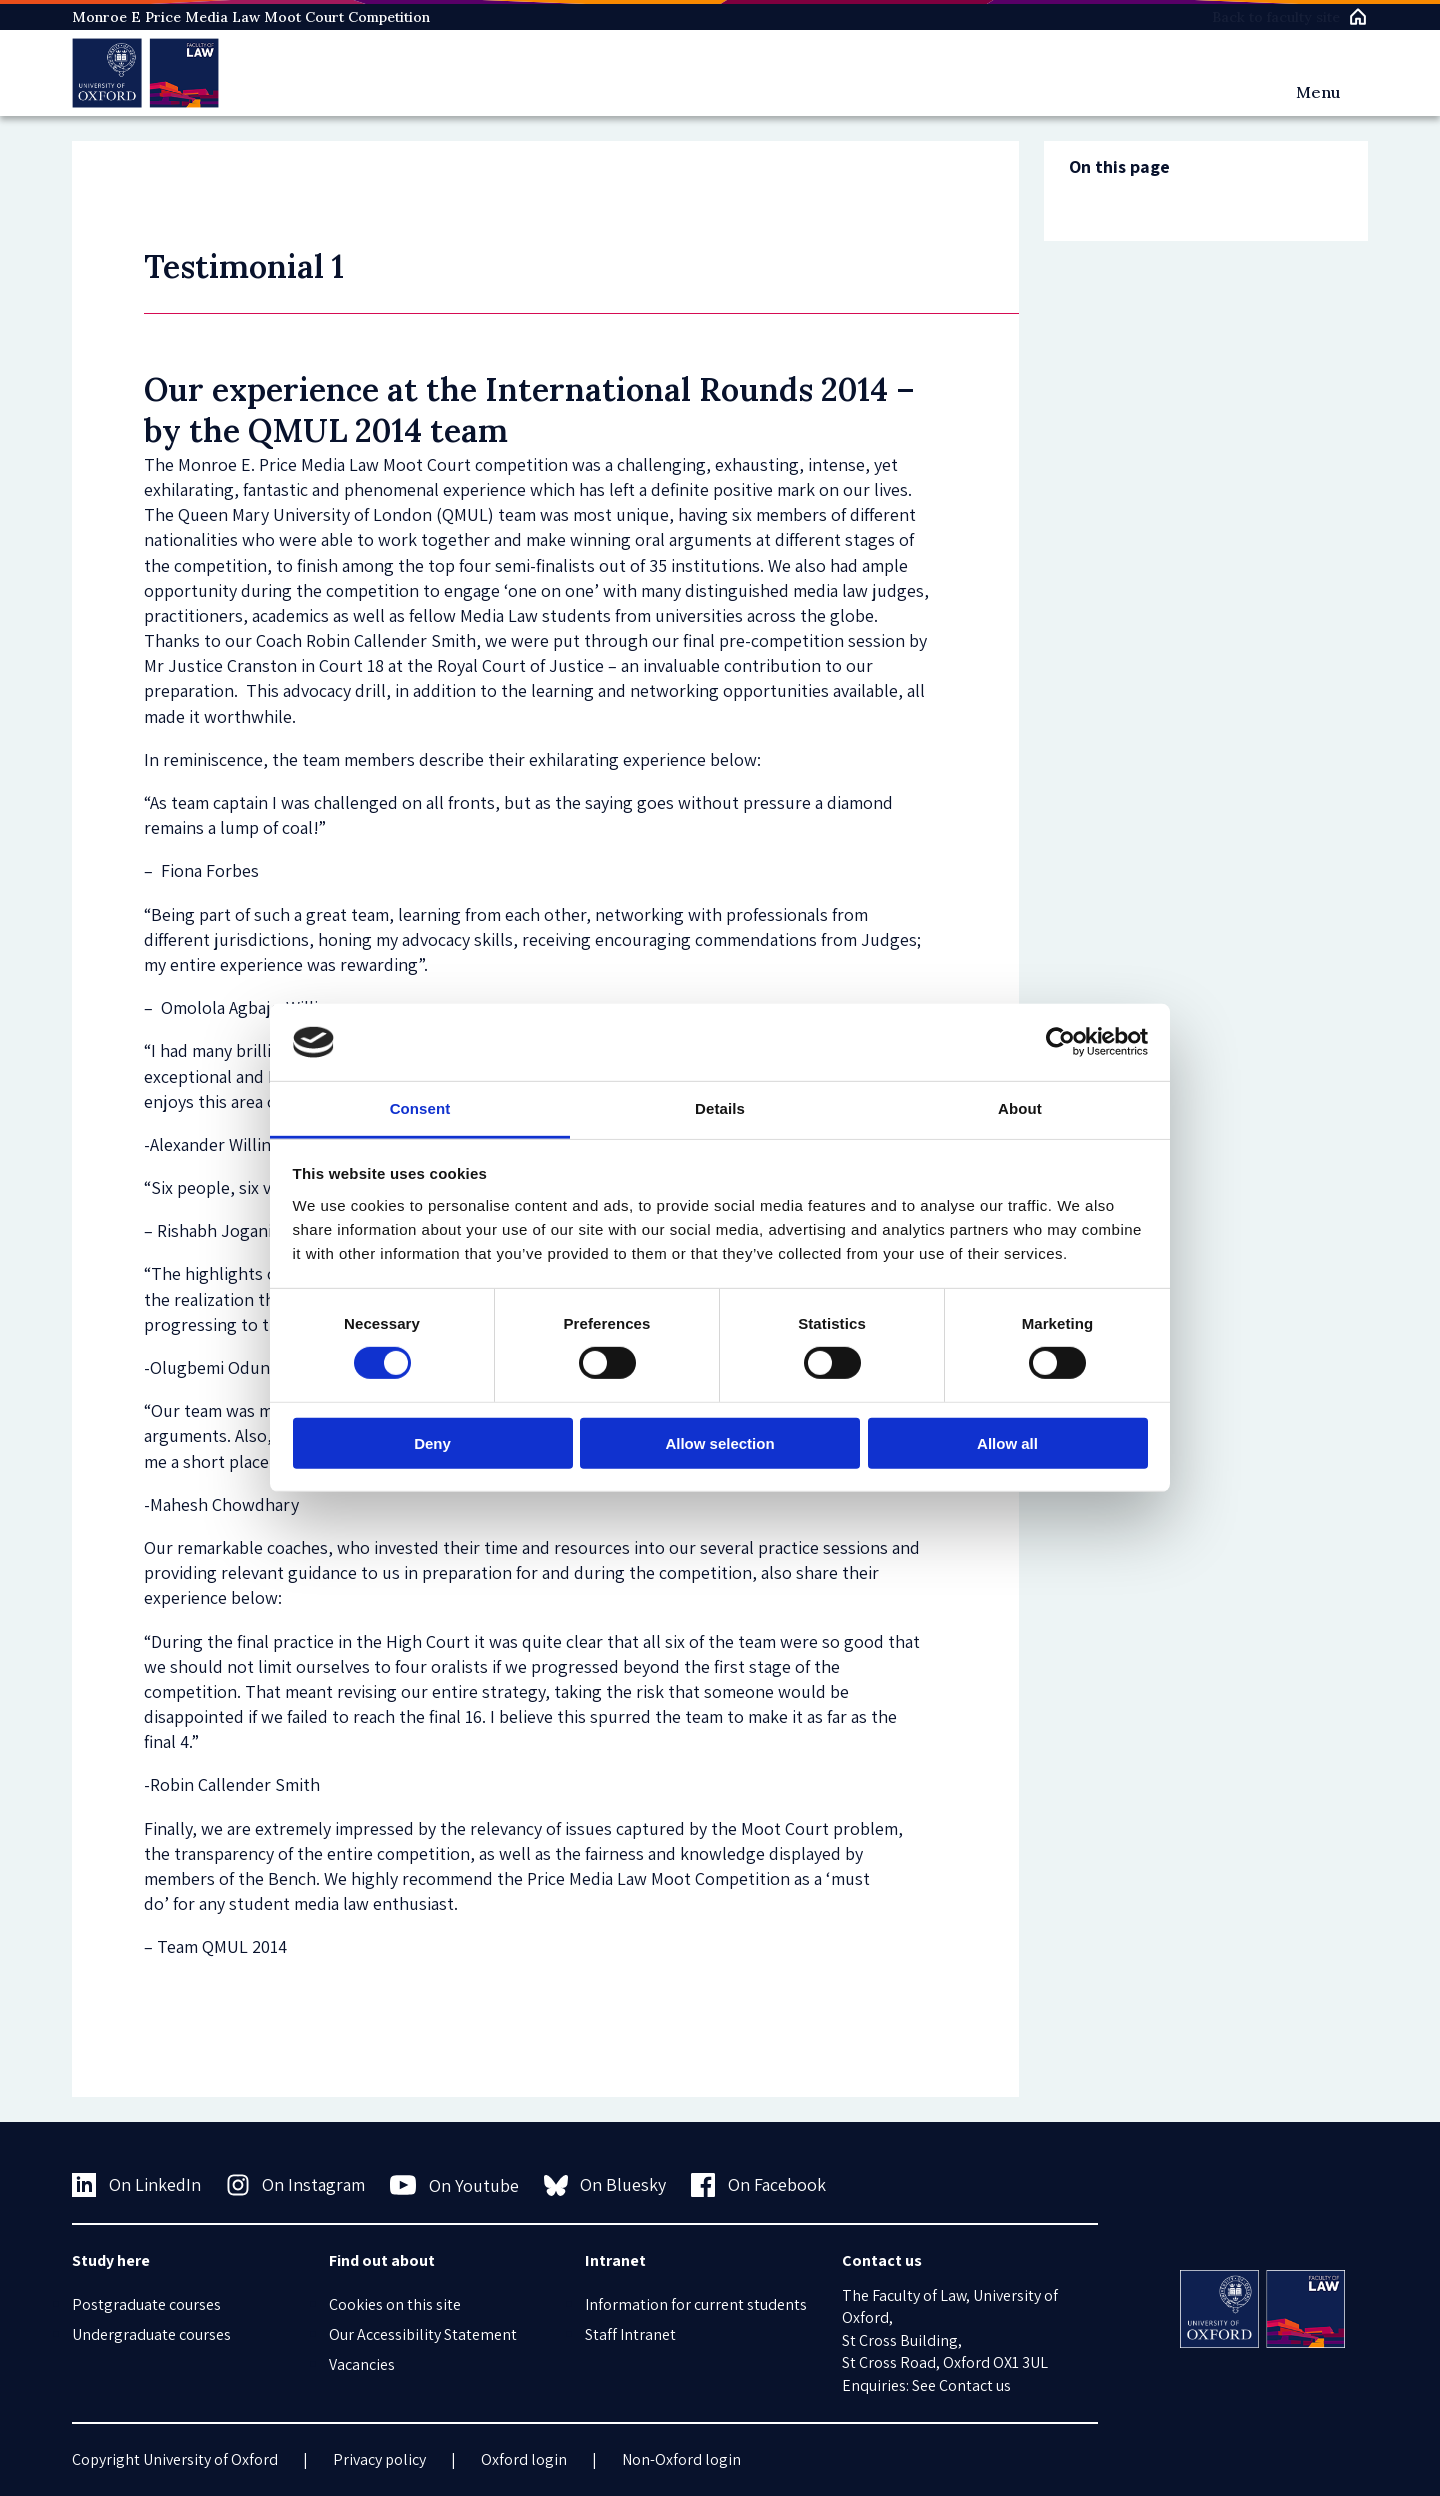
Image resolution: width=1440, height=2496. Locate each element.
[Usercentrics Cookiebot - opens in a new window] (1060, 1042)
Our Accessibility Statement (423, 2334)
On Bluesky (605, 2185)
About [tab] (1020, 1108)
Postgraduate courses (146, 2304)
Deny (432, 1442)
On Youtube (454, 2185)
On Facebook (758, 2185)
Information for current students (696, 2304)
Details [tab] (720, 1108)
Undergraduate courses (151, 2334)
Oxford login (524, 2459)
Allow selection (719, 1442)
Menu (1318, 92)
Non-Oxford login (681, 2459)
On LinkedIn (136, 2185)
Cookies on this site (395, 2304)
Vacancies (362, 2364)
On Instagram (296, 2185)
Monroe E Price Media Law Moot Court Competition (251, 17)
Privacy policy (379, 2459)
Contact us (975, 2385)
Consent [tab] (420, 1108)
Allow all (1007, 1442)
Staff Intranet (630, 2334)
